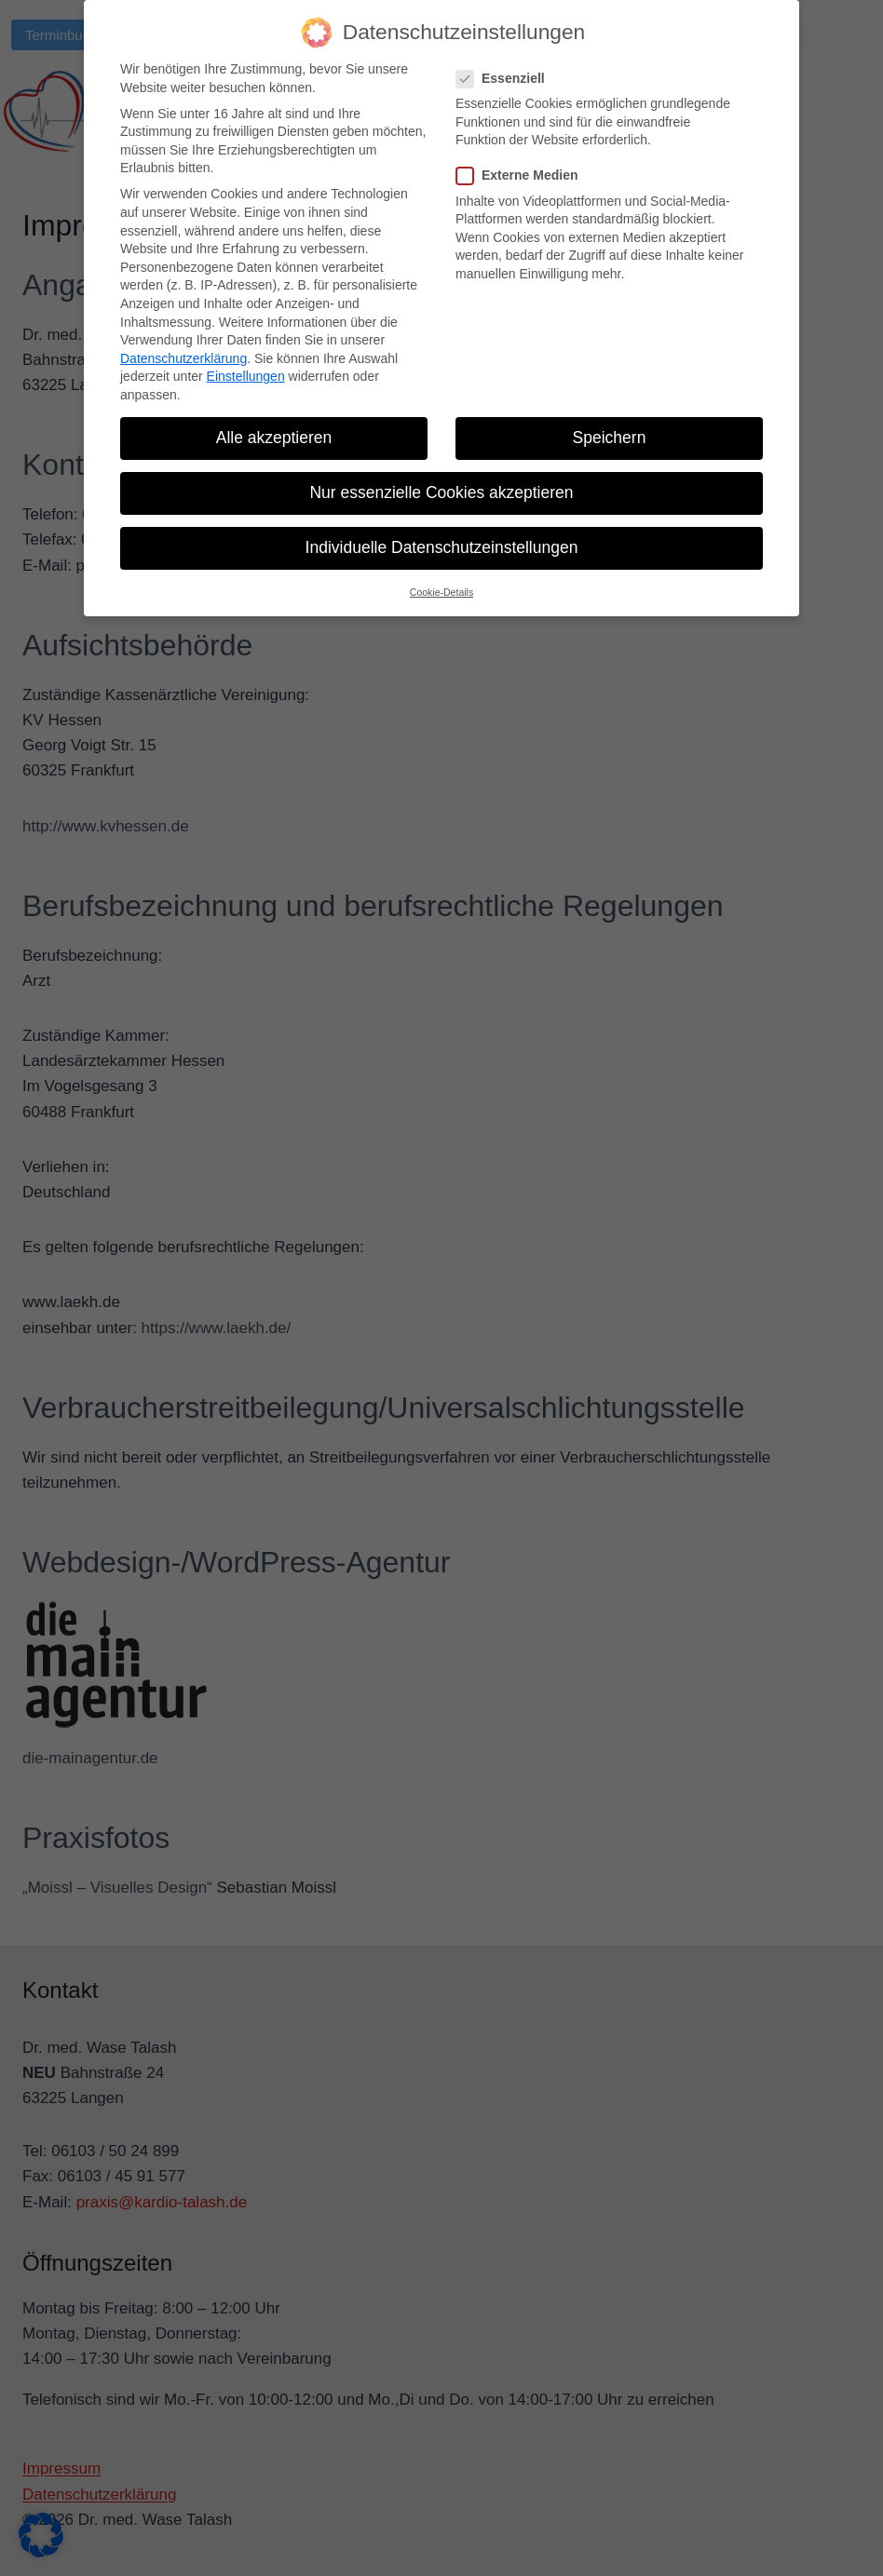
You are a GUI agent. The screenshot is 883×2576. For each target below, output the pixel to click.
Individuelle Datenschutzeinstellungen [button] (442, 535)
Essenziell (506, 65)
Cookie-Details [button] (441, 580)
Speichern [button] (609, 424)
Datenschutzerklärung (183, 345)
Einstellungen (246, 364)
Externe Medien (522, 163)
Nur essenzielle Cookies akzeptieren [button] (441, 480)
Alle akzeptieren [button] (274, 424)
